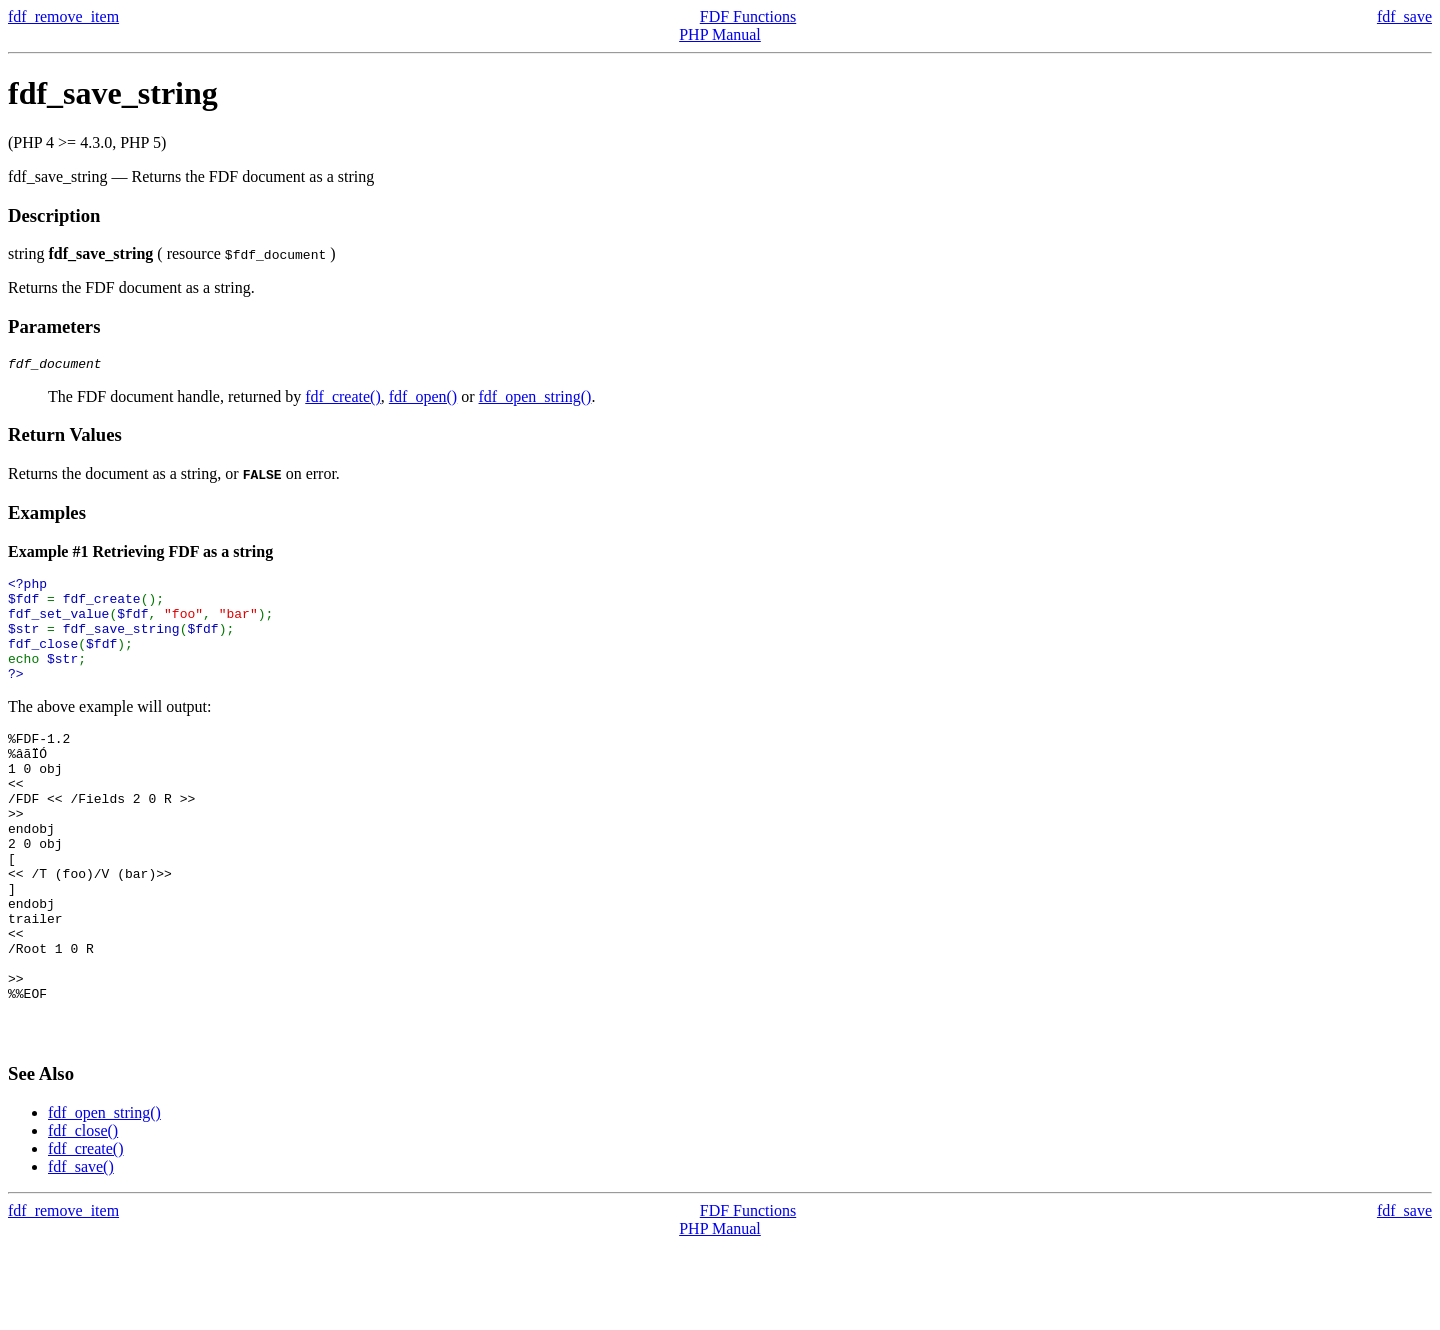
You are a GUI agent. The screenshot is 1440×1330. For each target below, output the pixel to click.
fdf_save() (81, 1250)
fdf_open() (423, 399)
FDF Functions (748, 16)
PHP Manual (720, 34)
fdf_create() (343, 399)
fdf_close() (83, 1214)
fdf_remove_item (63, 16)
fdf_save (1404, 16)
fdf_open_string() (535, 399)
